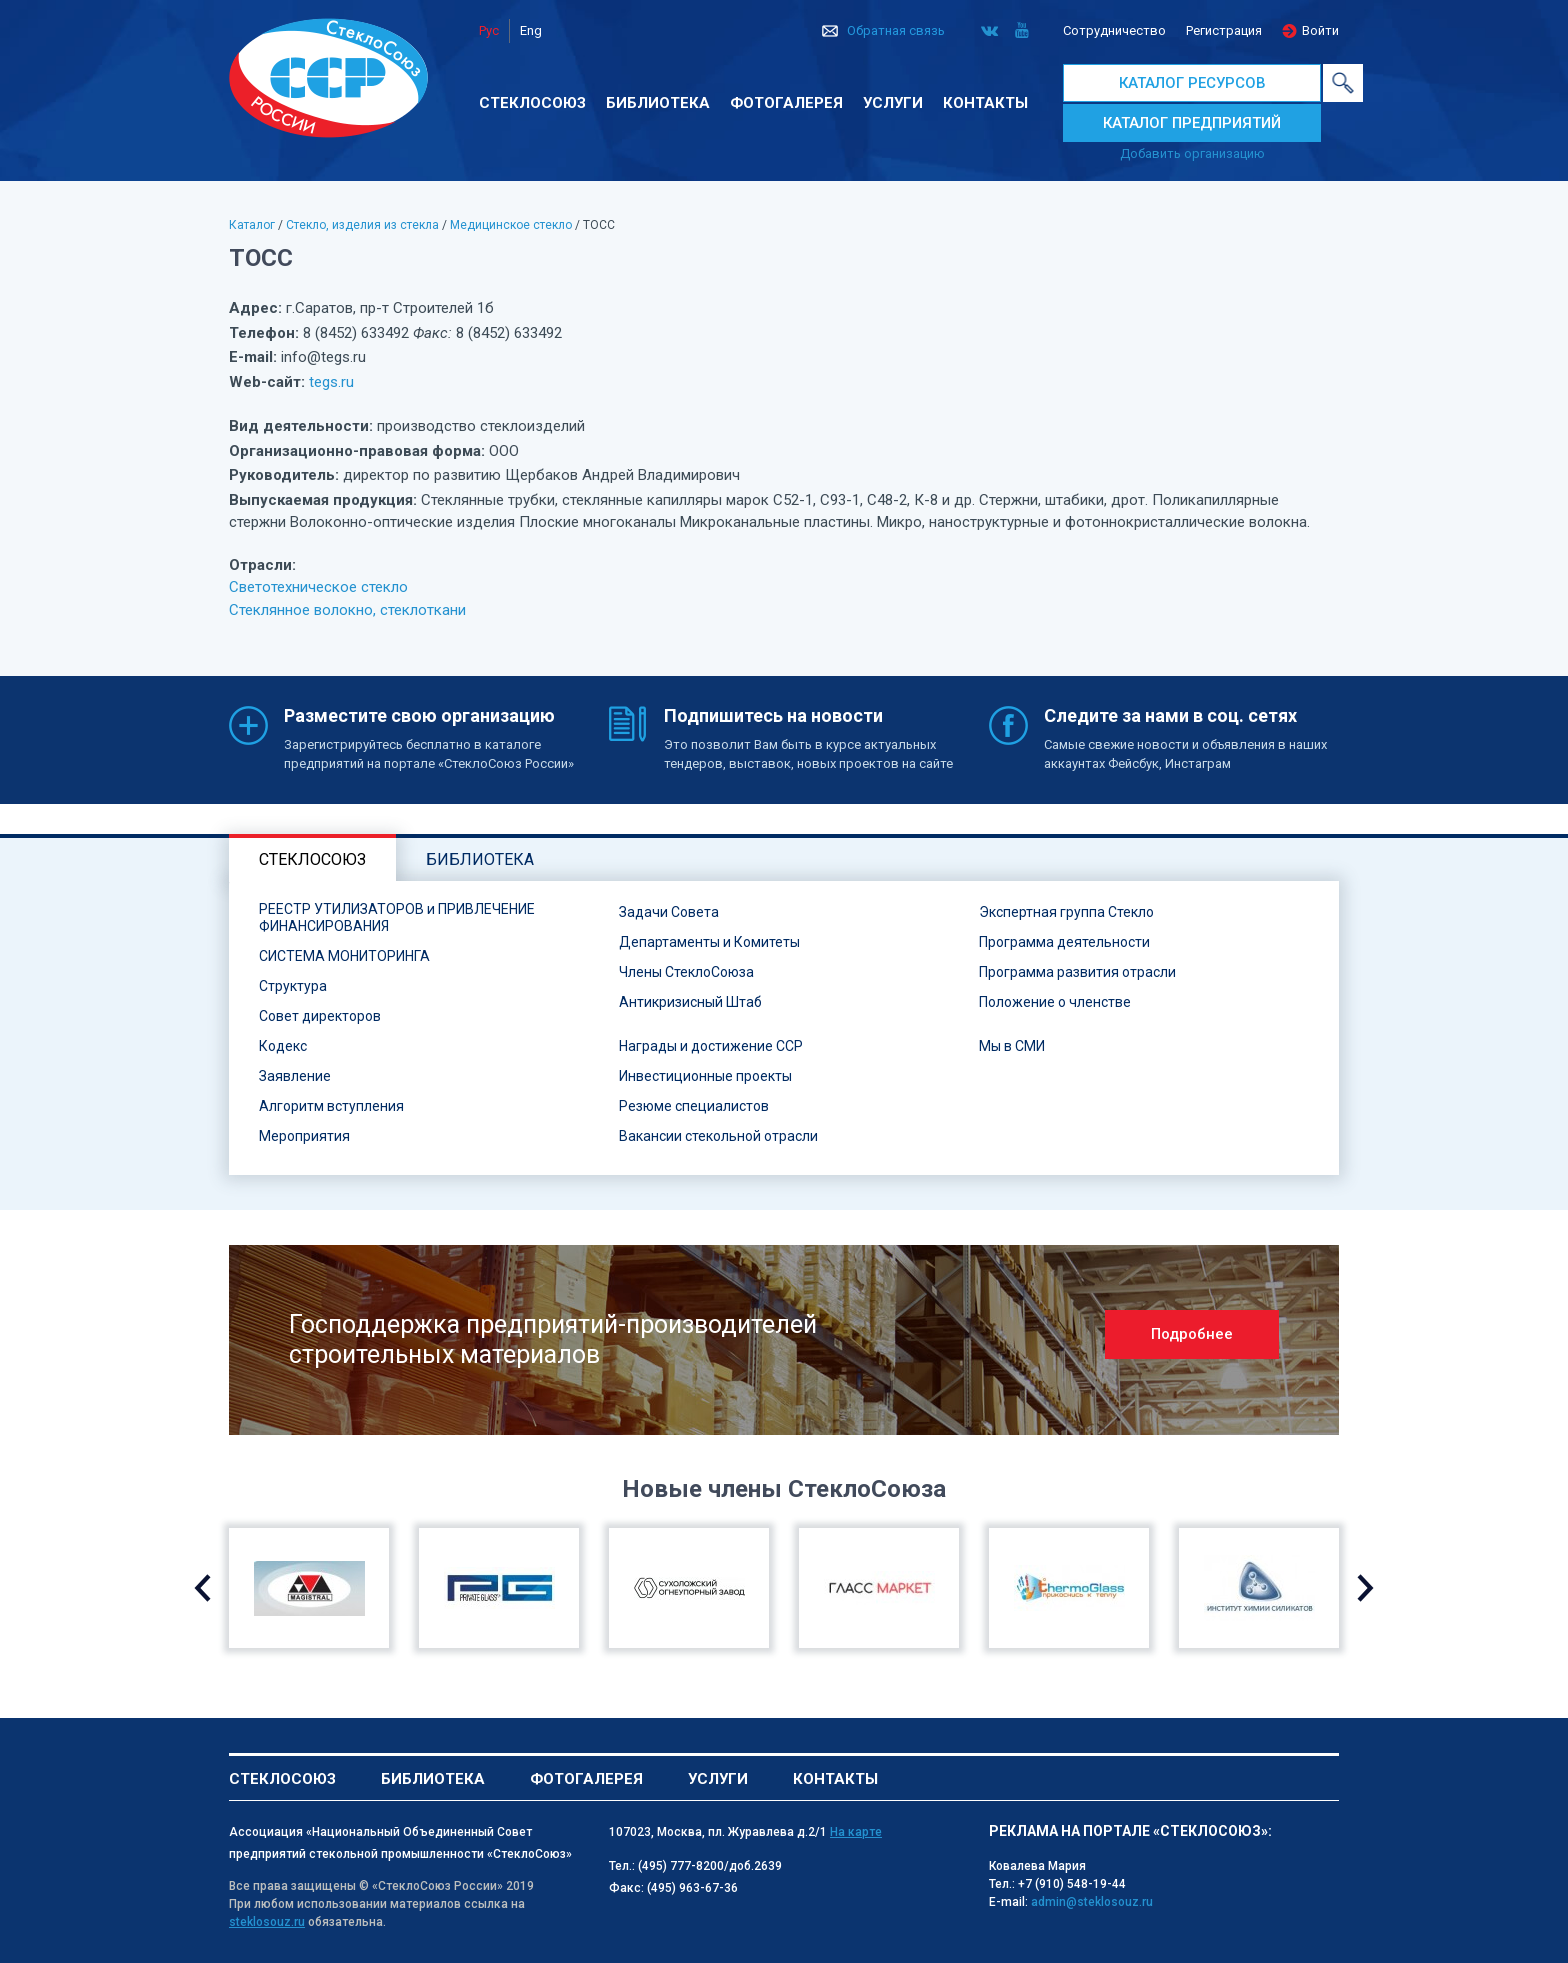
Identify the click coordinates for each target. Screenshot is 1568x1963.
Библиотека (658, 103)
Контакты (985, 103)
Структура (293, 986)
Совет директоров (320, 1016)
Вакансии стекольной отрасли (718, 1136)
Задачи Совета (669, 912)
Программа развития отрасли (1077, 972)
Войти (1320, 30)
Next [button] (1365, 1588)
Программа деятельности (1064, 942)
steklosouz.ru (267, 1922)
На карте (856, 1832)
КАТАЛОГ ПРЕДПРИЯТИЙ (1192, 123)
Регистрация (1224, 30)
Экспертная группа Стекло (1066, 912)
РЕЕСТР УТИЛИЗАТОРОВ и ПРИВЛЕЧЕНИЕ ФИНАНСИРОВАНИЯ (397, 917)
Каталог (252, 225)
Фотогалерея (786, 103)
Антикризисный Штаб (690, 1002)
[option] (784, 1340)
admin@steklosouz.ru (1092, 1902)
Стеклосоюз (532, 103)
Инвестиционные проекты (705, 1076)
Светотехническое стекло (318, 587)
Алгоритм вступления (331, 1106)
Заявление (295, 1076)
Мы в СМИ (1012, 1046)
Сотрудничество (1114, 30)
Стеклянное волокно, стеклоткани (347, 610)
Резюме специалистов (694, 1106)
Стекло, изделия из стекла (362, 225)
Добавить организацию (1192, 153)
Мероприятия (304, 1136)
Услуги (893, 103)
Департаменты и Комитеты (709, 942)
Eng (531, 30)
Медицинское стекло (511, 225)
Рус (489, 30)
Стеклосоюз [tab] (312, 859)
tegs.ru (331, 382)
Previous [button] (202, 1588)
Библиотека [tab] (480, 859)
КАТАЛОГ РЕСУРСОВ (1192, 83)
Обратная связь (896, 30)
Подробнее (1192, 1334)
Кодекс (283, 1046)
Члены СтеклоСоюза (686, 972)
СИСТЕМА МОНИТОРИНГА (344, 956)
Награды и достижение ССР (711, 1046)
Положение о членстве (1055, 1002)
